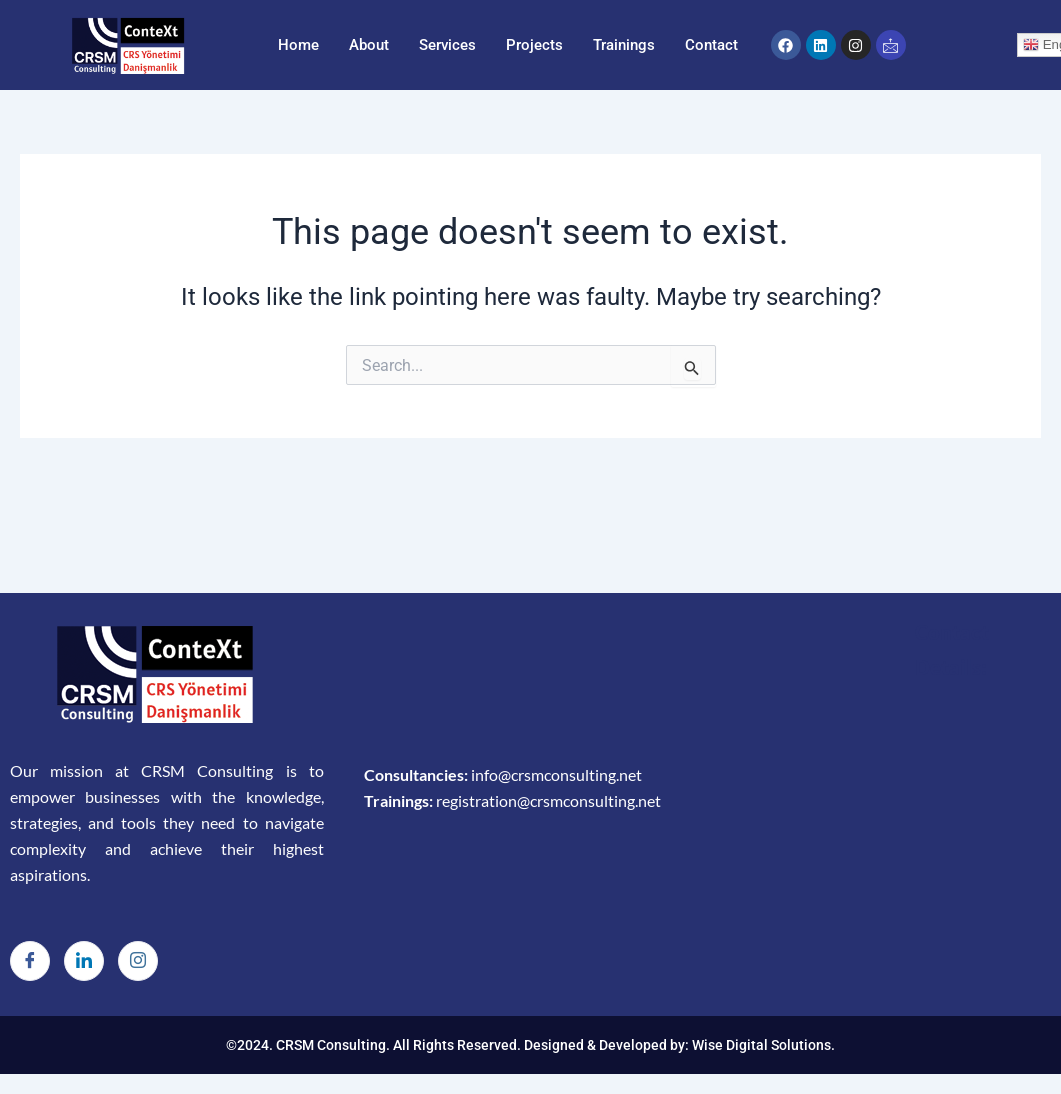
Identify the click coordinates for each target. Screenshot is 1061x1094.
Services (447, 45)
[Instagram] (138, 961)
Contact (711, 45)
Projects (534, 45)
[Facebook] (30, 961)
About (369, 45)
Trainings (624, 45)
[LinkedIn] (84, 961)
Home (298, 45)
